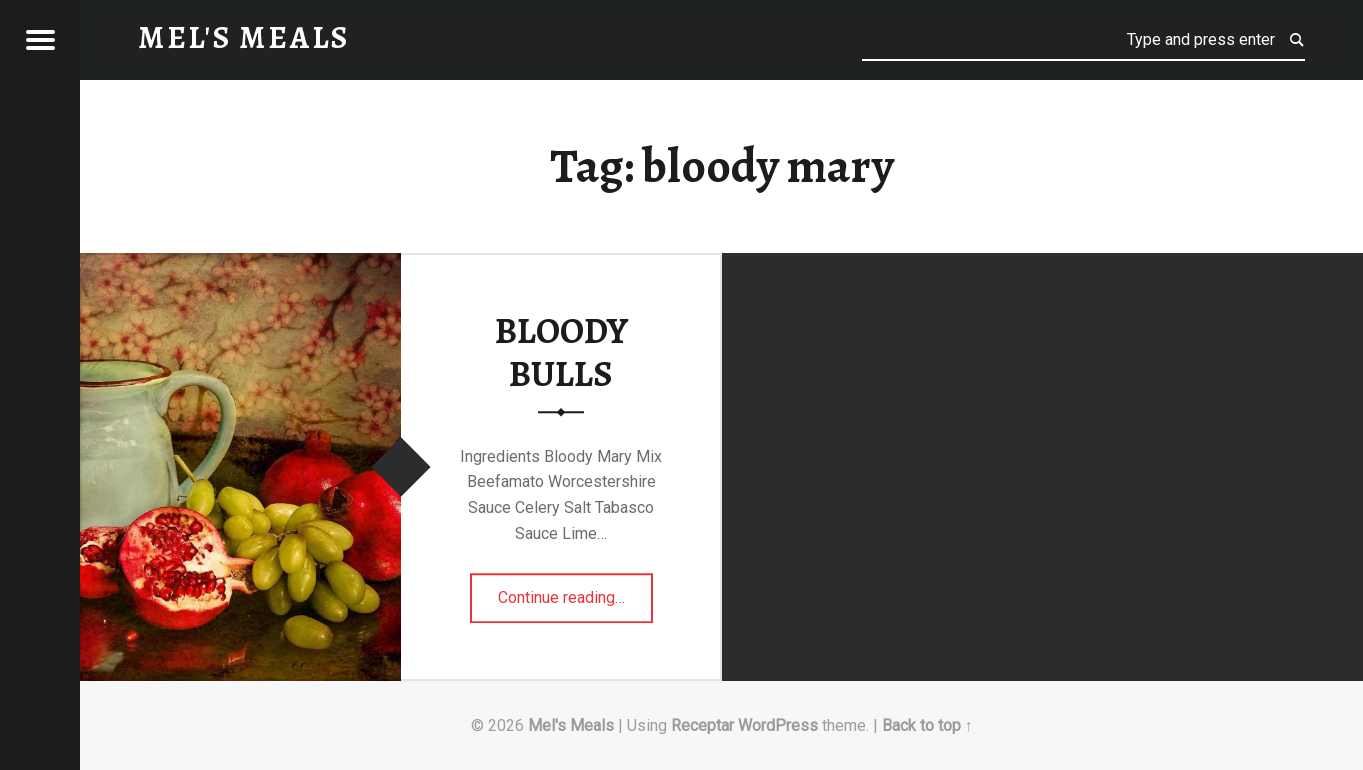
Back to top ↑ (927, 725)
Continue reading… (575, 591)
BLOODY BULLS (561, 352)
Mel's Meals (571, 725)
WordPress (778, 725)
